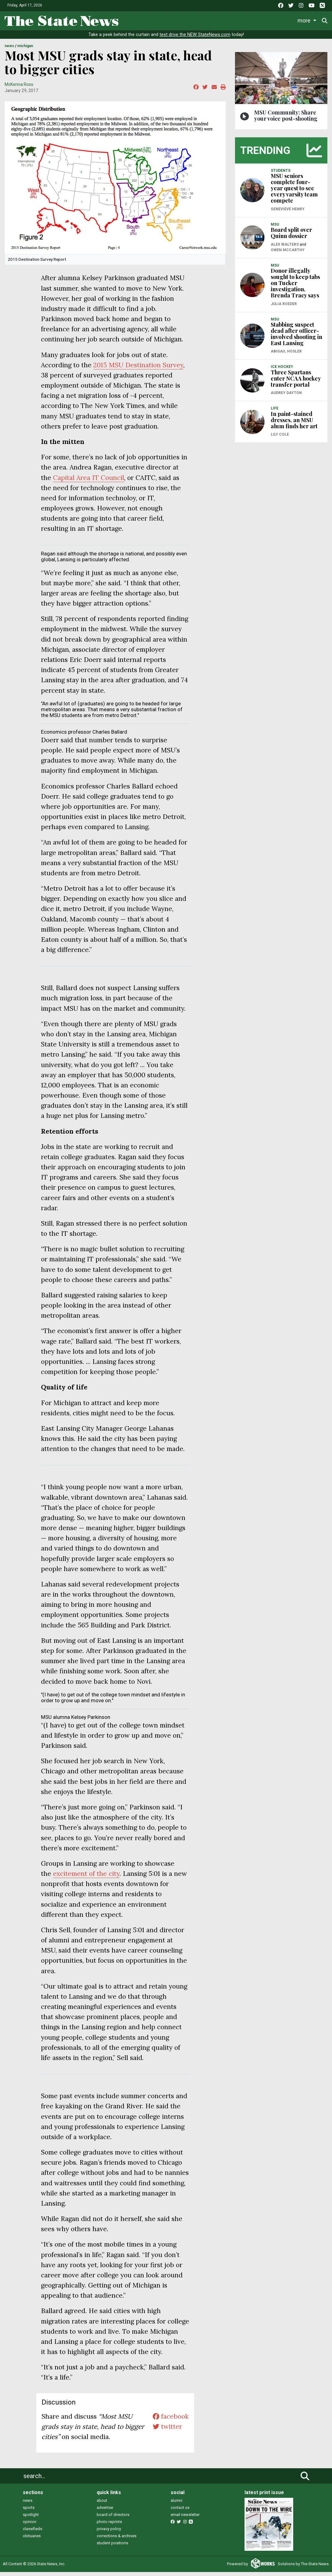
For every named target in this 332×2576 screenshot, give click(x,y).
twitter (167, 2431)
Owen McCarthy (288, 254)
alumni (176, 2504)
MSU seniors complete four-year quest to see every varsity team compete (294, 192)
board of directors (113, 2518)
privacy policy (109, 2532)
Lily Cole (280, 439)
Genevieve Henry (288, 213)
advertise (105, 2511)
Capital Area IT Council (88, 482)
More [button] (308, 19)
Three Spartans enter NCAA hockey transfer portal (296, 382)
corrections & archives (116, 2540)
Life (151, 19)
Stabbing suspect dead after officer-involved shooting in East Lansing (296, 338)
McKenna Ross (19, 88)
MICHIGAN (25, 50)
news (27, 2504)
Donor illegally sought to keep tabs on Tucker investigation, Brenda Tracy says (295, 287)
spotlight (31, 2518)
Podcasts (282, 19)
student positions (112, 2547)
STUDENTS (280, 174)
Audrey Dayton (286, 397)
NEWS (9, 50)
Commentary (246, 19)
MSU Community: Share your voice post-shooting (286, 119)
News (132, 19)
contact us (180, 2511)
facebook (171, 2421)
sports (28, 2511)
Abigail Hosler (286, 355)
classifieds (32, 2532)
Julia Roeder (284, 308)
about (102, 2504)
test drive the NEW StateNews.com (195, 39)
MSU (275, 228)
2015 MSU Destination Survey (138, 369)
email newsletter (185, 2518)
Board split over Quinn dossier (291, 237)
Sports (173, 19)
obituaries (32, 2540)
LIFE (274, 412)
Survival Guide (206, 19)
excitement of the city (86, 1878)
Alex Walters (285, 248)
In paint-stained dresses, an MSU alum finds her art (294, 424)
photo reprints (109, 2525)
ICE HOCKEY (282, 371)
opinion (29, 2525)
